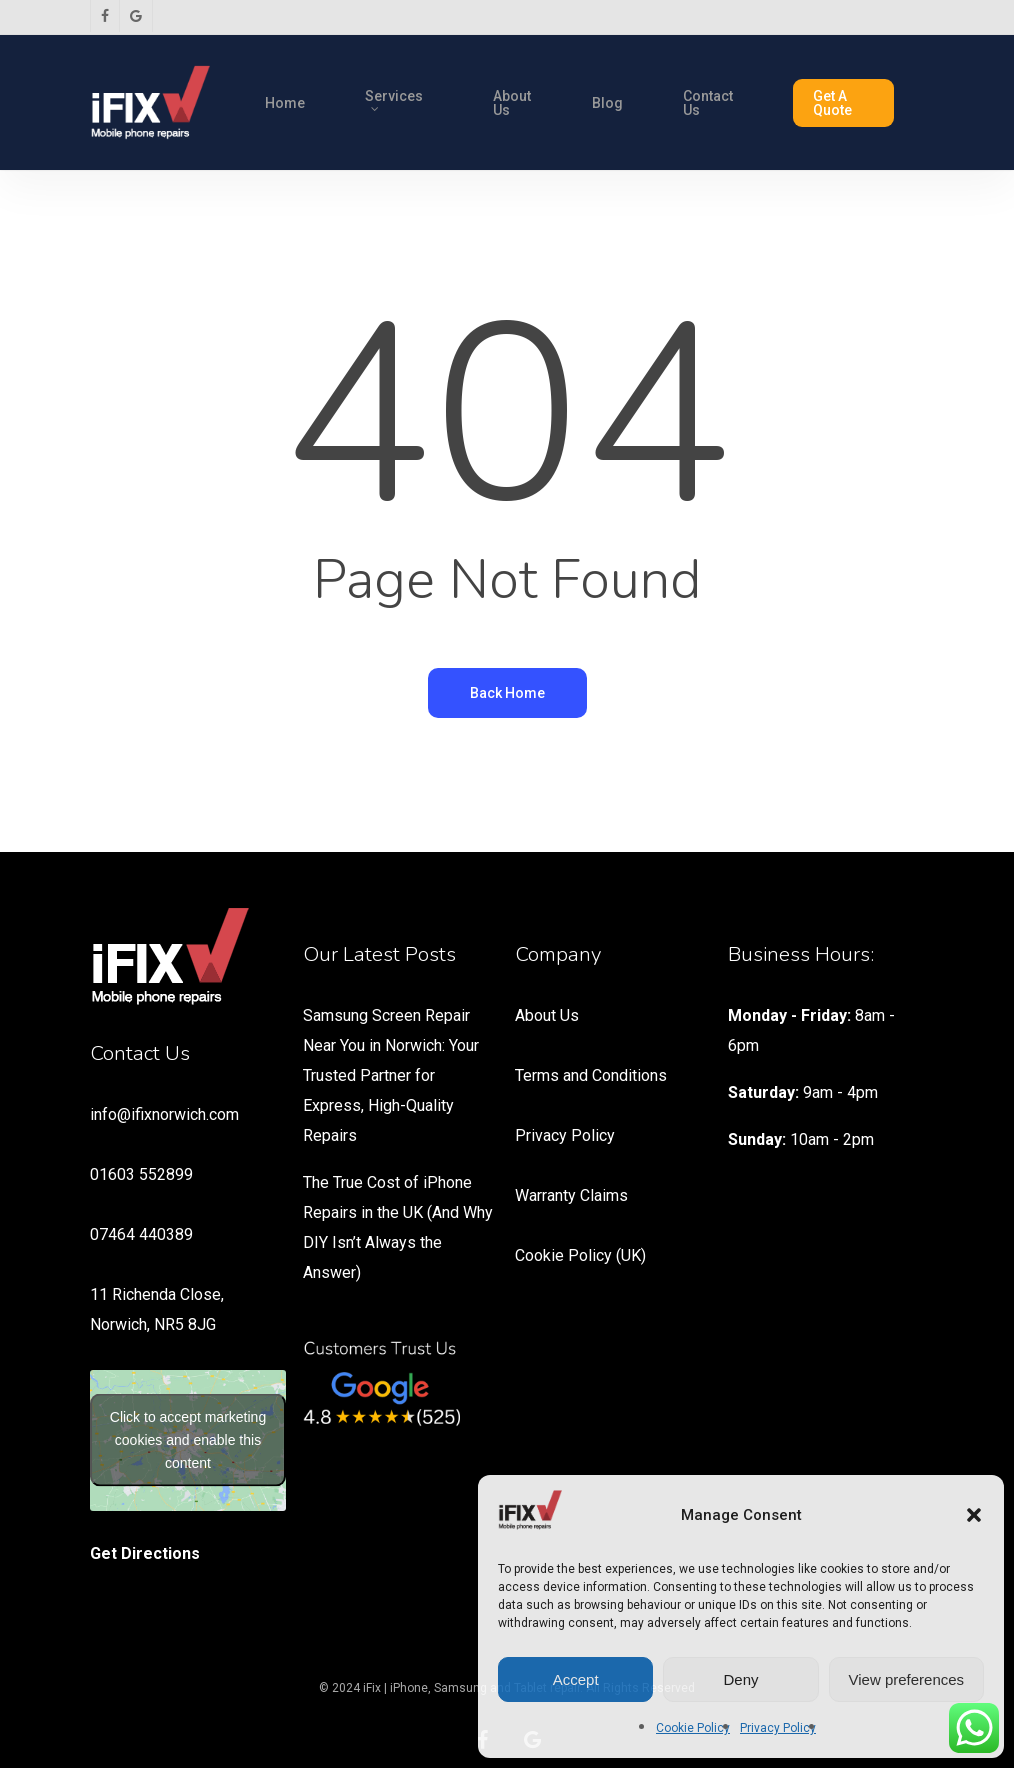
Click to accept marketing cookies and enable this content (188, 1440)
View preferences (907, 1679)
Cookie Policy (693, 1728)
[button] (974, 1515)
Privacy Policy (778, 1728)
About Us (547, 1015)
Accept (576, 1679)
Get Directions (145, 1553)
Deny (740, 1679)
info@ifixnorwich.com (164, 1114)
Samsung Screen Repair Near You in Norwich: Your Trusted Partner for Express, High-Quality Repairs (391, 1075)
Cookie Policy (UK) (580, 1255)
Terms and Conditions (591, 1075)
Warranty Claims (571, 1195)
